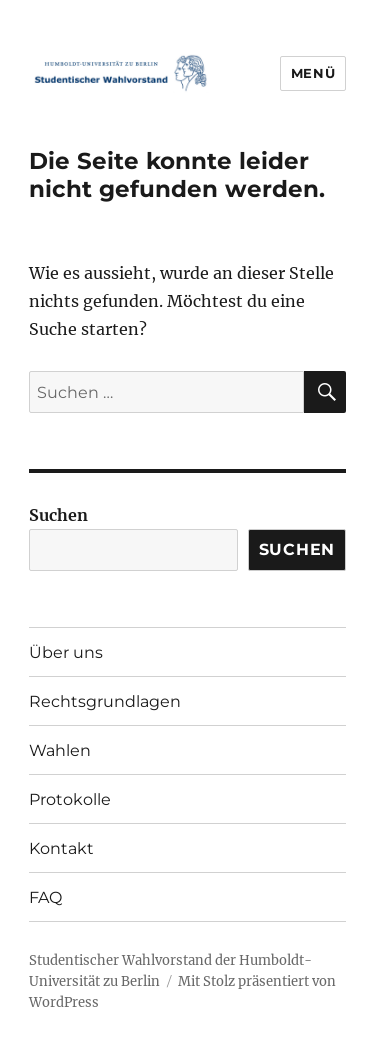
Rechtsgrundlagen (105, 701)
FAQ (45, 897)
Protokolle (70, 799)
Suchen (58, 515)
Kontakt (61, 848)
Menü (313, 73)
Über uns (66, 652)
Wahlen (60, 750)
